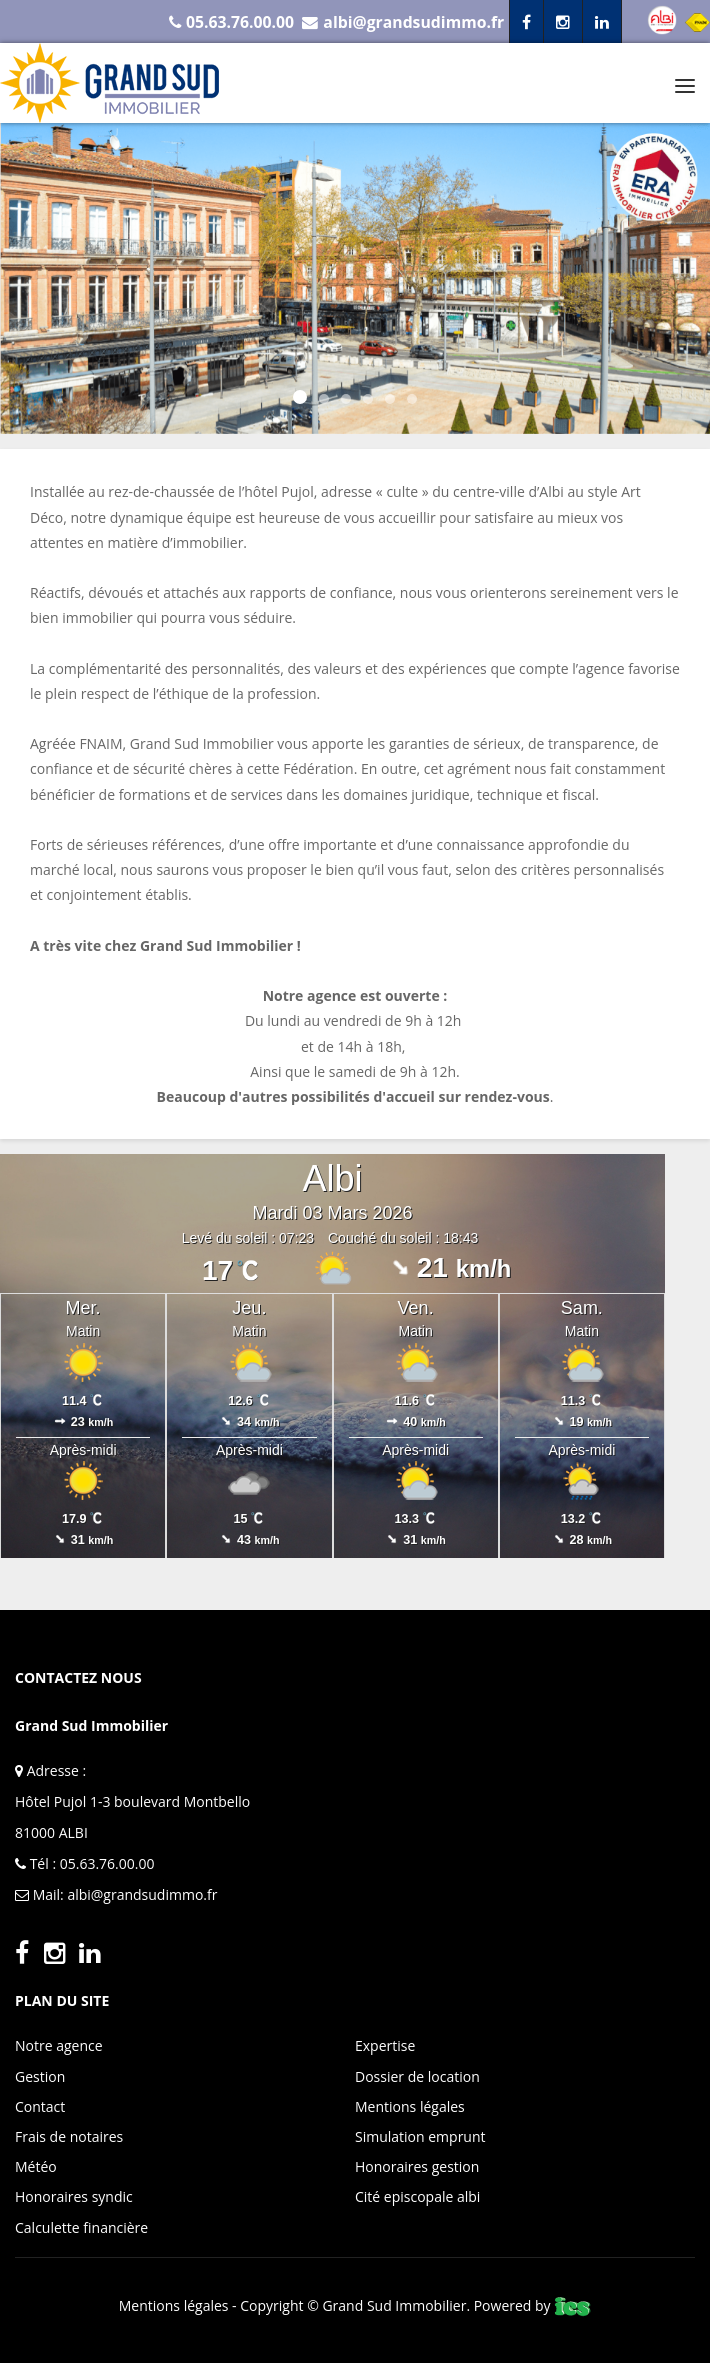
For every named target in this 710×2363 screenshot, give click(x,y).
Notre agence (59, 2045)
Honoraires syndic (74, 2196)
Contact (40, 2106)
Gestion (40, 2076)
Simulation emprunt (420, 2136)
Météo (36, 2166)
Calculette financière (81, 2227)
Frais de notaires (69, 2136)
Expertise (385, 2045)
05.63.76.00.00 (107, 1863)
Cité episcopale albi (417, 2196)
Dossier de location (417, 2076)
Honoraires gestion (417, 2166)
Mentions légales (410, 2106)
